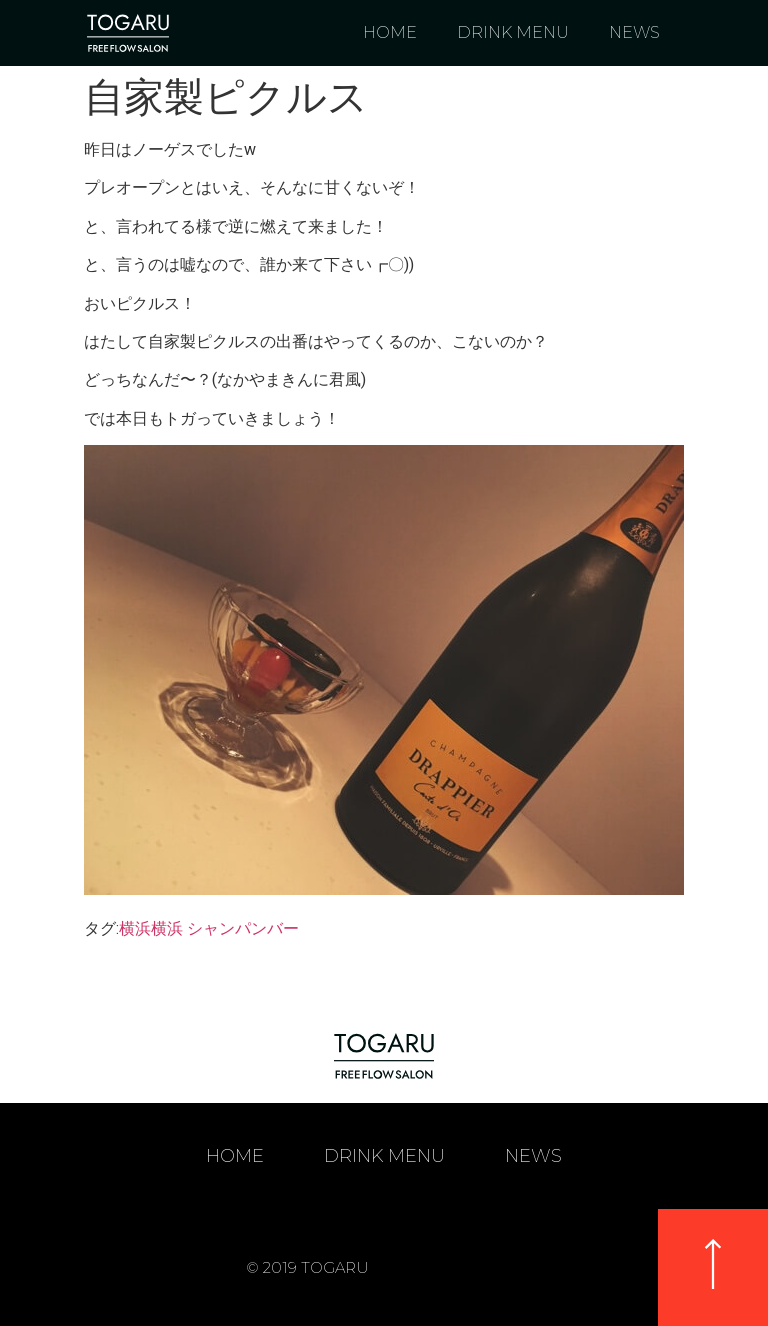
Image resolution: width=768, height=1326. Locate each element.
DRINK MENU (513, 32)
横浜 (135, 928)
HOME (390, 32)
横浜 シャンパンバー (225, 928)
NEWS (634, 32)
